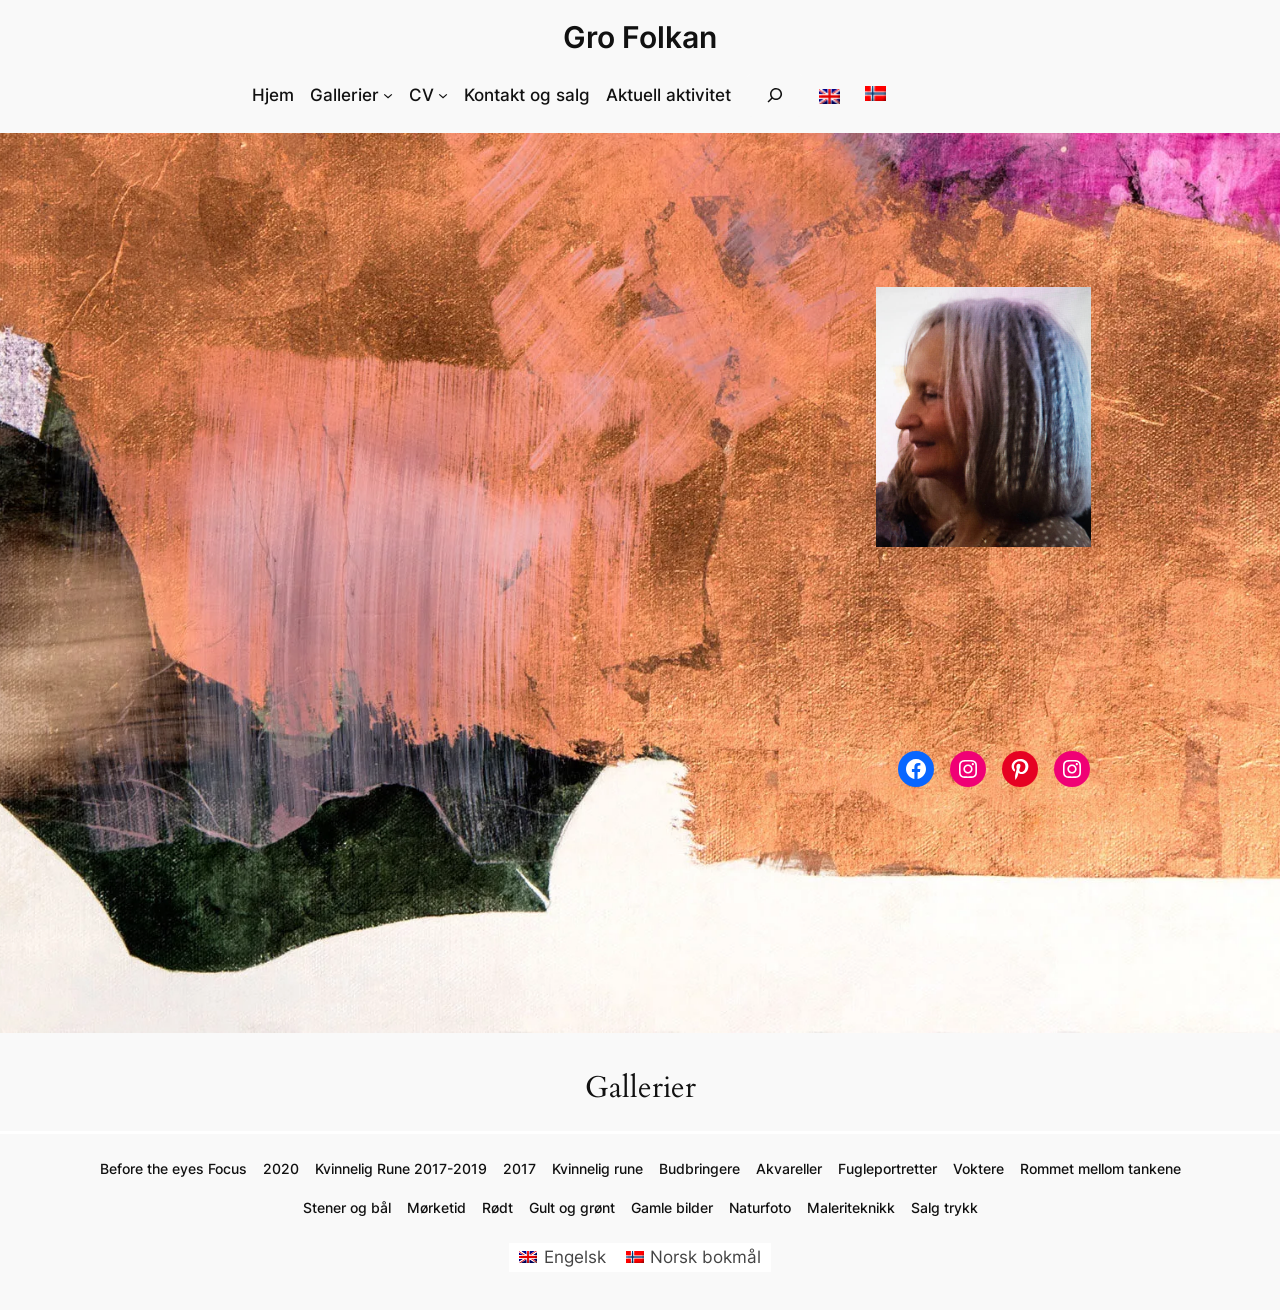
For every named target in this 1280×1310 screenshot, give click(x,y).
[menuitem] (562, 1257)
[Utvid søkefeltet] (775, 95)
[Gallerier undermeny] (388, 95)
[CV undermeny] (443, 95)
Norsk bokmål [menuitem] (705, 1257)
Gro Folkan (640, 37)
